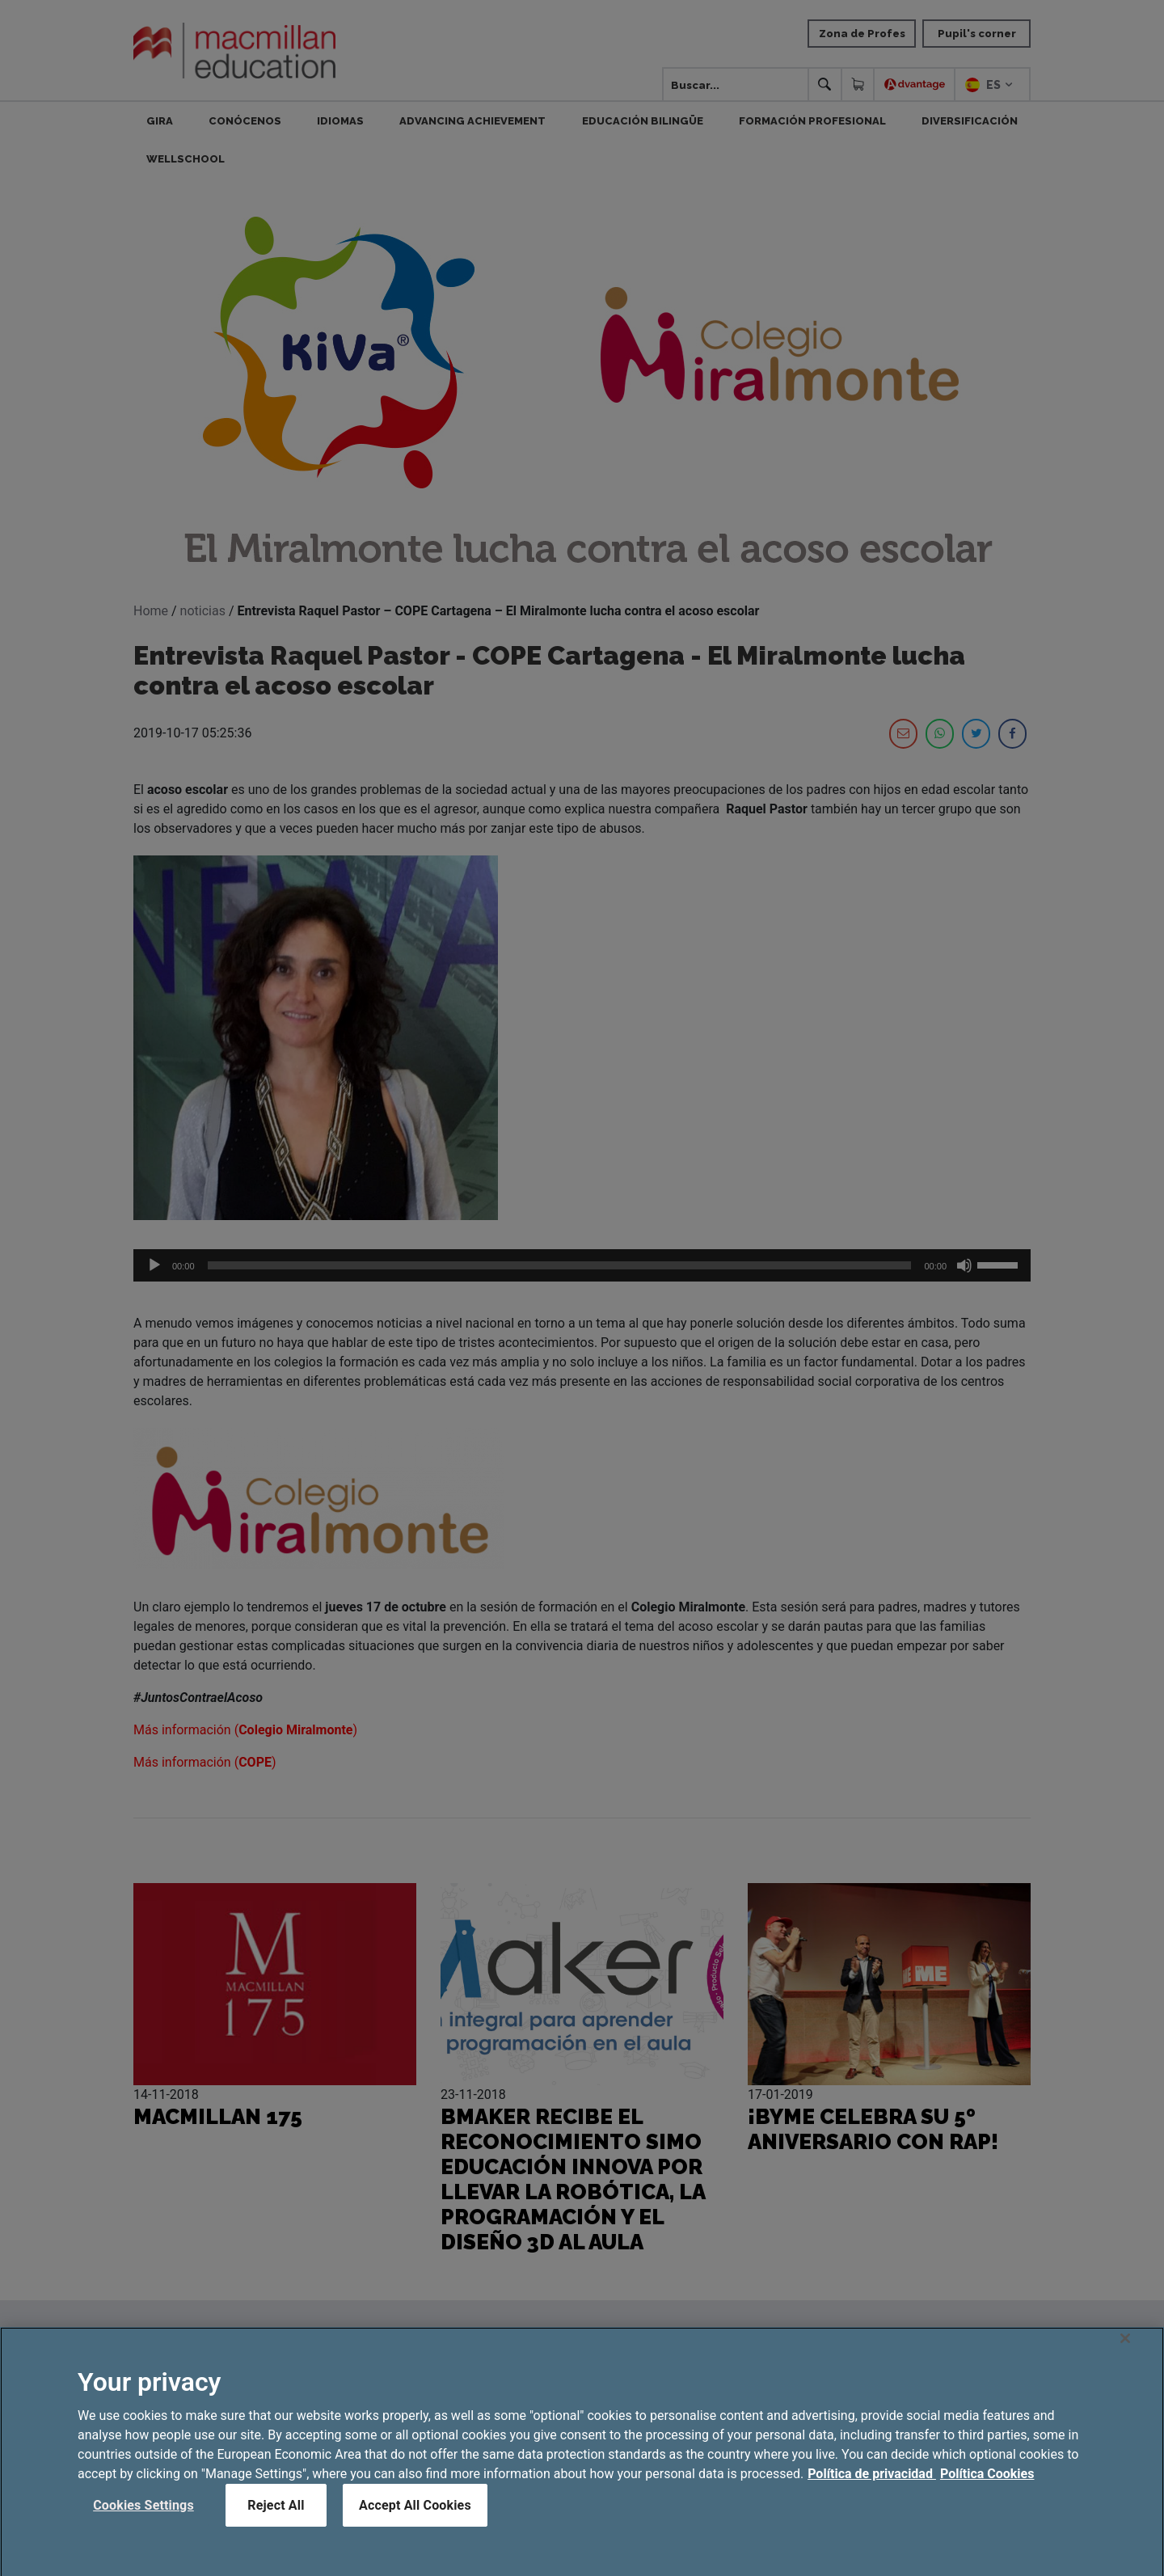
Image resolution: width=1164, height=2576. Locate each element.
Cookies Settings (143, 2519)
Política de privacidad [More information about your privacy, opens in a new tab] (872, 2488)
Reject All (275, 2519)
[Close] (1125, 2353)
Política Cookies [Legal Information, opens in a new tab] (987, 2488)
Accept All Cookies (415, 2519)
